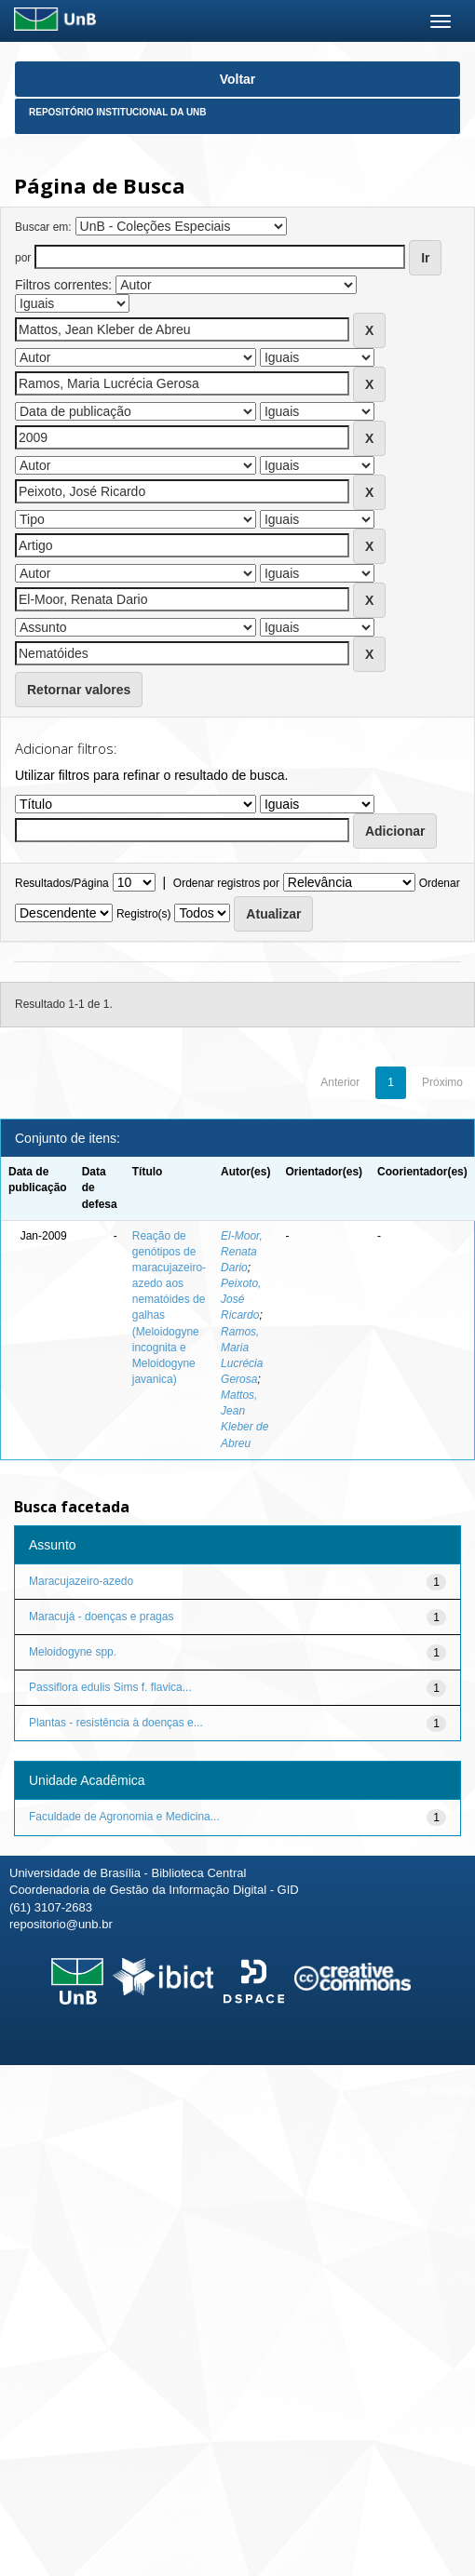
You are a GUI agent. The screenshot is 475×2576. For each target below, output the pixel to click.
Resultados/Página (62, 883)
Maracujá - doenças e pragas (101, 1616)
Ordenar (439, 883)
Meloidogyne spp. (72, 1651)
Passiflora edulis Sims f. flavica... (110, 1687)
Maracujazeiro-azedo (81, 1581)
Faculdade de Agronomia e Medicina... (124, 1816)
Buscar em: (43, 227)
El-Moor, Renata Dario (242, 1251)
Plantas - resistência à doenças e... (116, 1722)
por (23, 257)
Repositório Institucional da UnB (118, 112)
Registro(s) (143, 913)
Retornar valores (78, 689)
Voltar (238, 79)
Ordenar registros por (226, 883)
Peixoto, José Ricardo (241, 1299)
